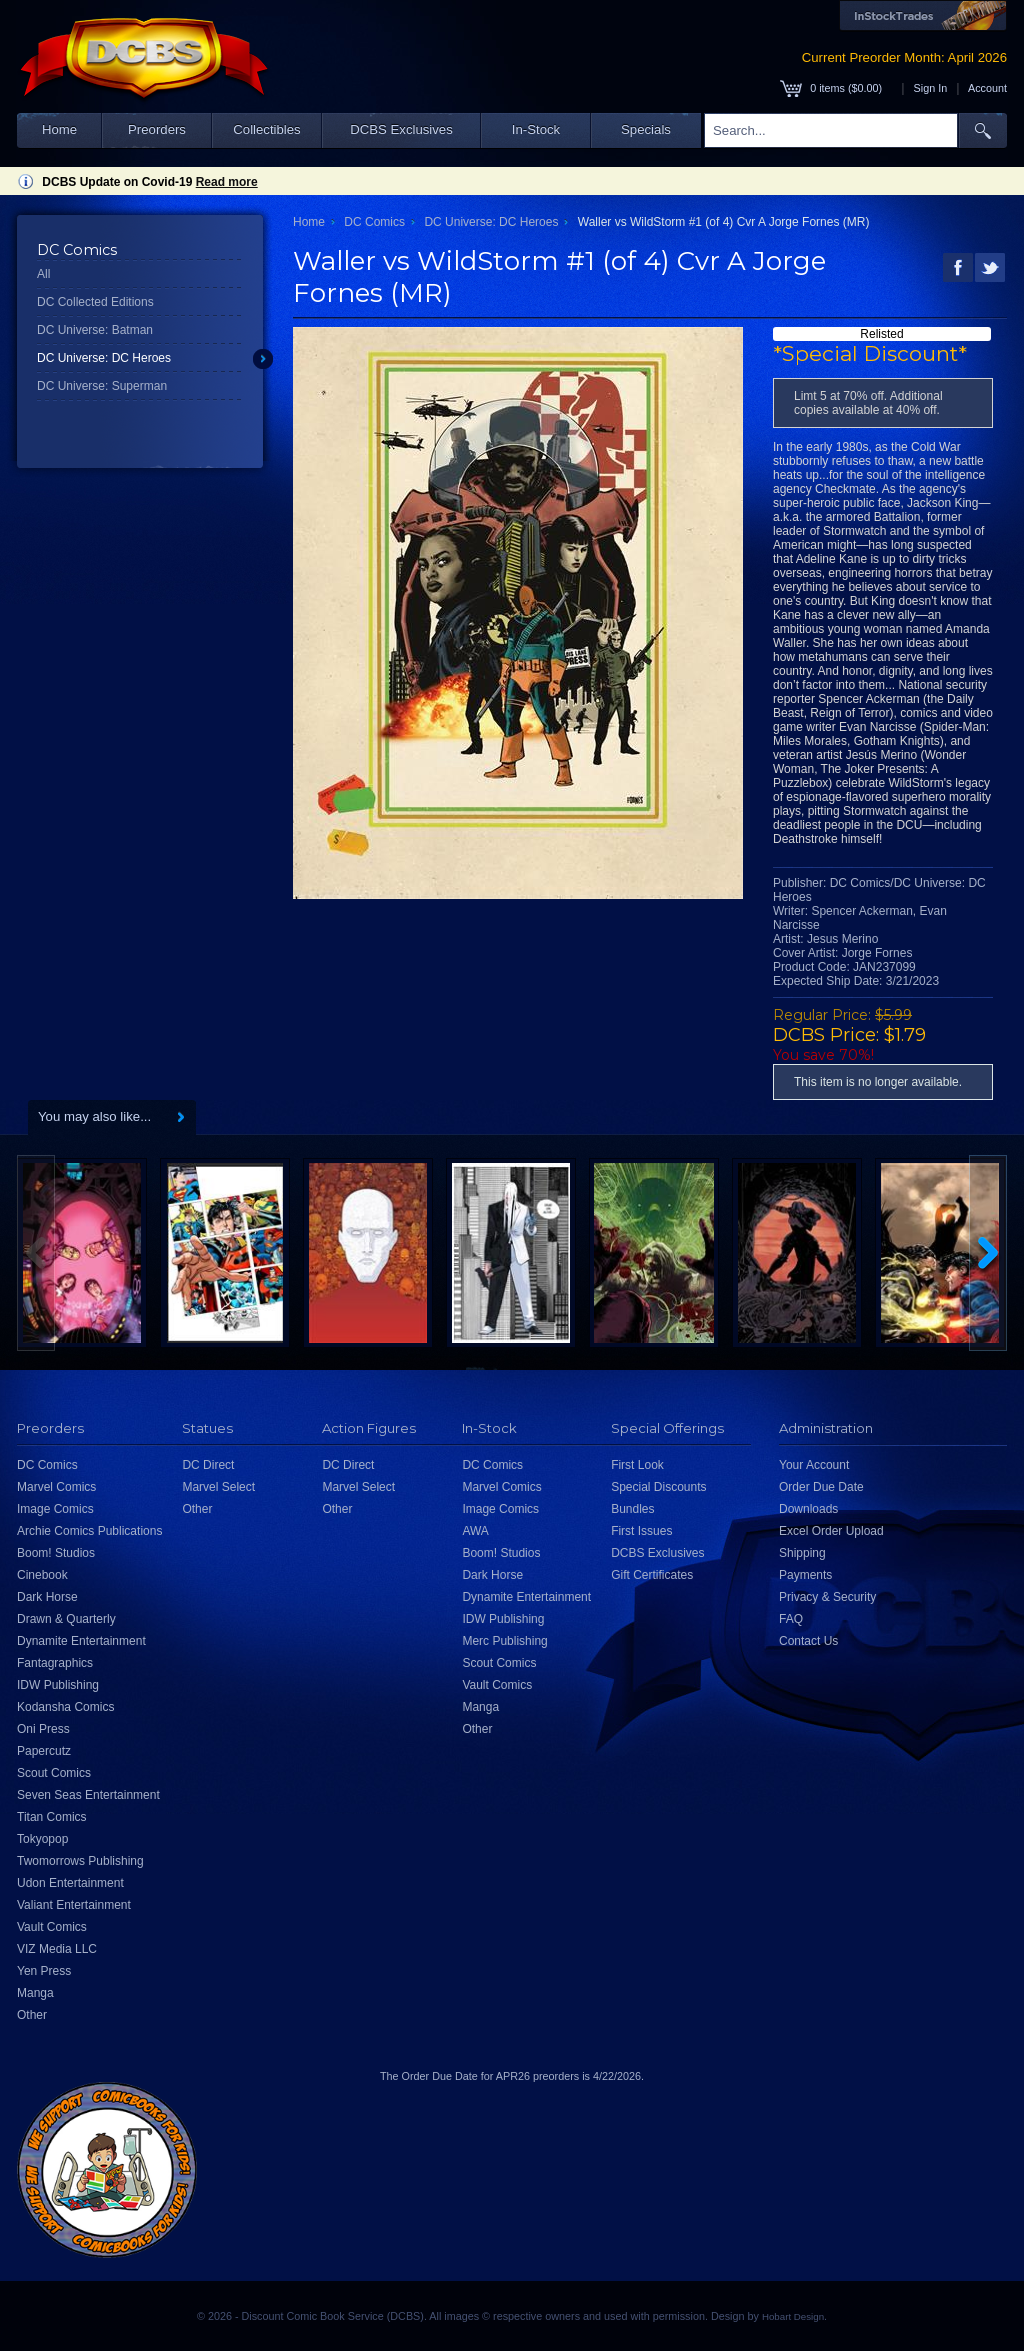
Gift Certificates (652, 1575)
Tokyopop (42, 1839)
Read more (227, 182)
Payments (805, 1575)
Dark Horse (47, 1597)
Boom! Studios (56, 1553)
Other (32, 2015)
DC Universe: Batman (95, 330)
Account (987, 88)
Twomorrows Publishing (80, 1861)
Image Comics (55, 1509)
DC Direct (208, 1465)
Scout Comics (54, 1773)
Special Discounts (658, 1487)
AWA (475, 1531)
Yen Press (44, 1971)
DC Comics (374, 222)
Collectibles (266, 129)
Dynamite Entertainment (81, 1641)
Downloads (808, 1509)
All (43, 274)
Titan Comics (52, 1817)
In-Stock (536, 129)
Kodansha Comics (65, 1707)
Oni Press (43, 1729)
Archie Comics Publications (89, 1531)
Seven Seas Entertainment (88, 1795)
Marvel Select (218, 1487)
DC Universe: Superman (102, 386)
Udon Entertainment (70, 1883)
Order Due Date (821, 1487)
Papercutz (44, 1751)
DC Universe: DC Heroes (104, 358)
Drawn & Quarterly (66, 1619)
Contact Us (808, 1641)
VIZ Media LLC (57, 1949)
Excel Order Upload (831, 1531)
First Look (637, 1465)
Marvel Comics (56, 1487)
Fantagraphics (55, 1663)
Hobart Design (793, 2316)
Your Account (814, 1465)
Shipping (802, 1553)
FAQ (791, 1619)
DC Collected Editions (95, 302)
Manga (35, 1993)
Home (59, 129)
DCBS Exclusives (401, 129)
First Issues (641, 1531)
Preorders (157, 129)
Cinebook (42, 1575)
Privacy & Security (827, 1597)
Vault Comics (52, 1927)
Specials (646, 129)
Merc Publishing (504, 1641)
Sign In (931, 88)
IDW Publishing (58, 1685)
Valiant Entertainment (74, 1905)
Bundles (632, 1509)
